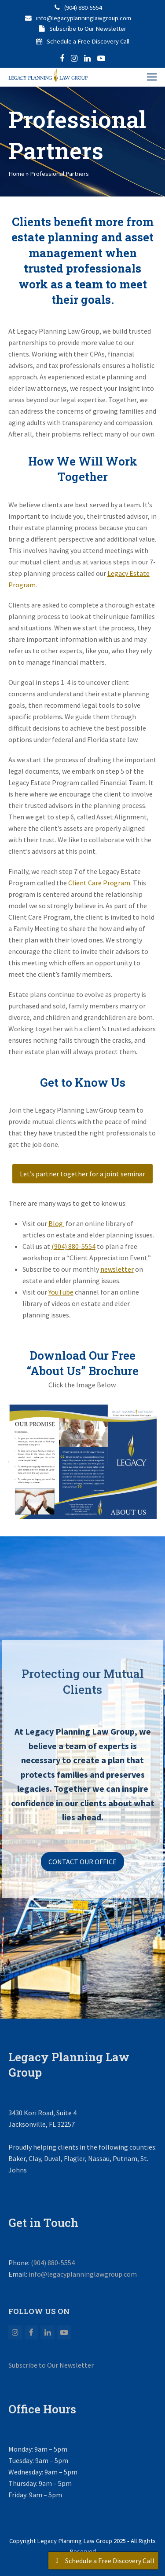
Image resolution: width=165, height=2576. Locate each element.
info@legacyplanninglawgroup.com (83, 18)
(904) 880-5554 (83, 7)
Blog (56, 1223)
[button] (152, 77)
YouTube (60, 1292)
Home (16, 173)
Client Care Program (99, 882)
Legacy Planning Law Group (74, 2540)
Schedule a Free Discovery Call (88, 41)
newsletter (117, 1269)
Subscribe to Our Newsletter (87, 28)
